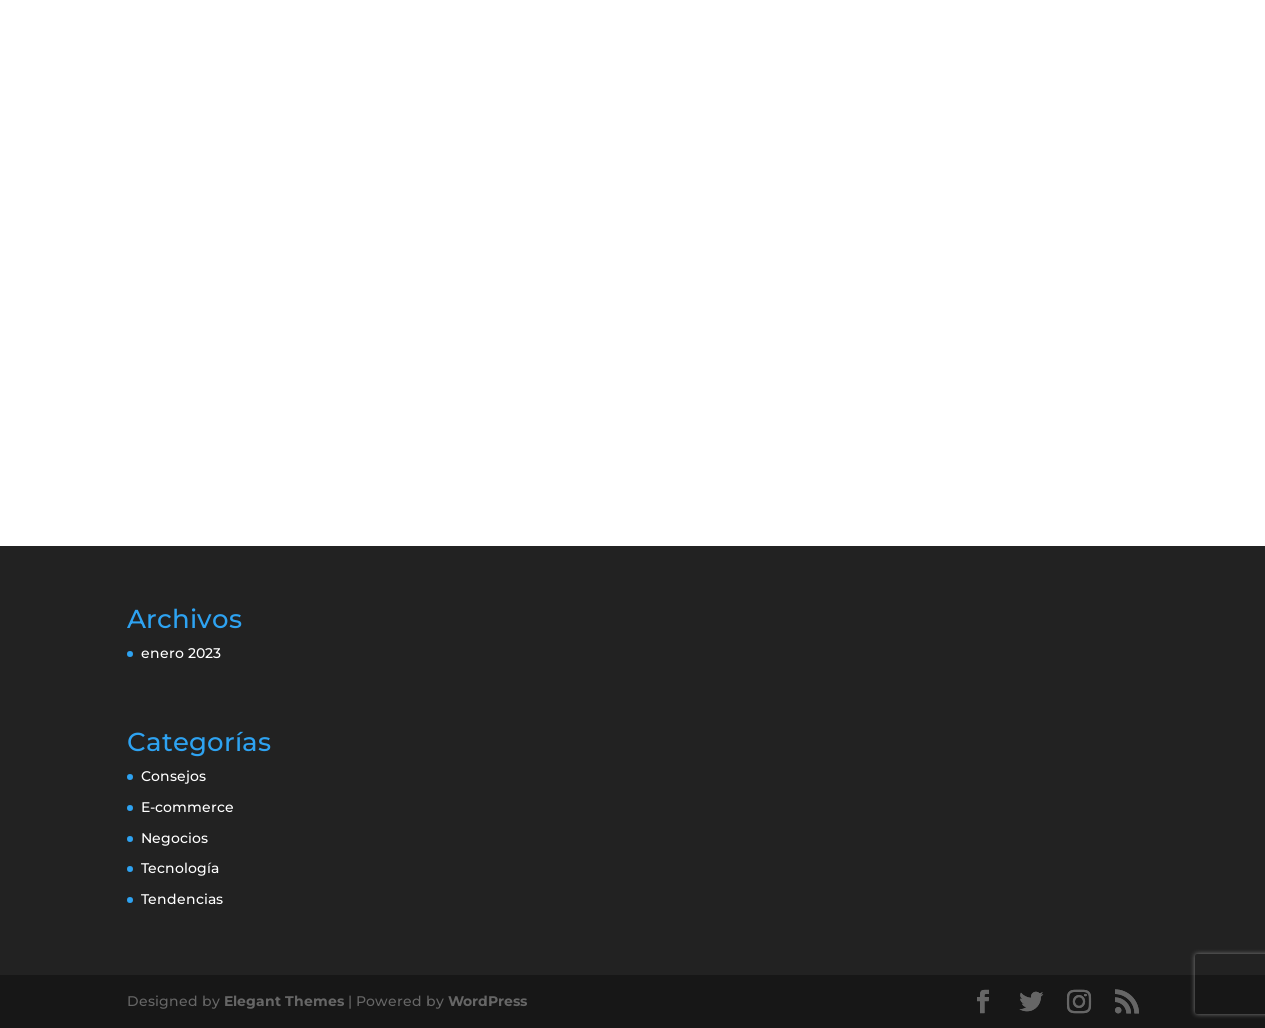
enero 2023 (181, 653)
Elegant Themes (284, 1001)
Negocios (174, 838)
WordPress (487, 1001)
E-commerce (187, 807)
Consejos (173, 776)
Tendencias (182, 899)
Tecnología (180, 868)
